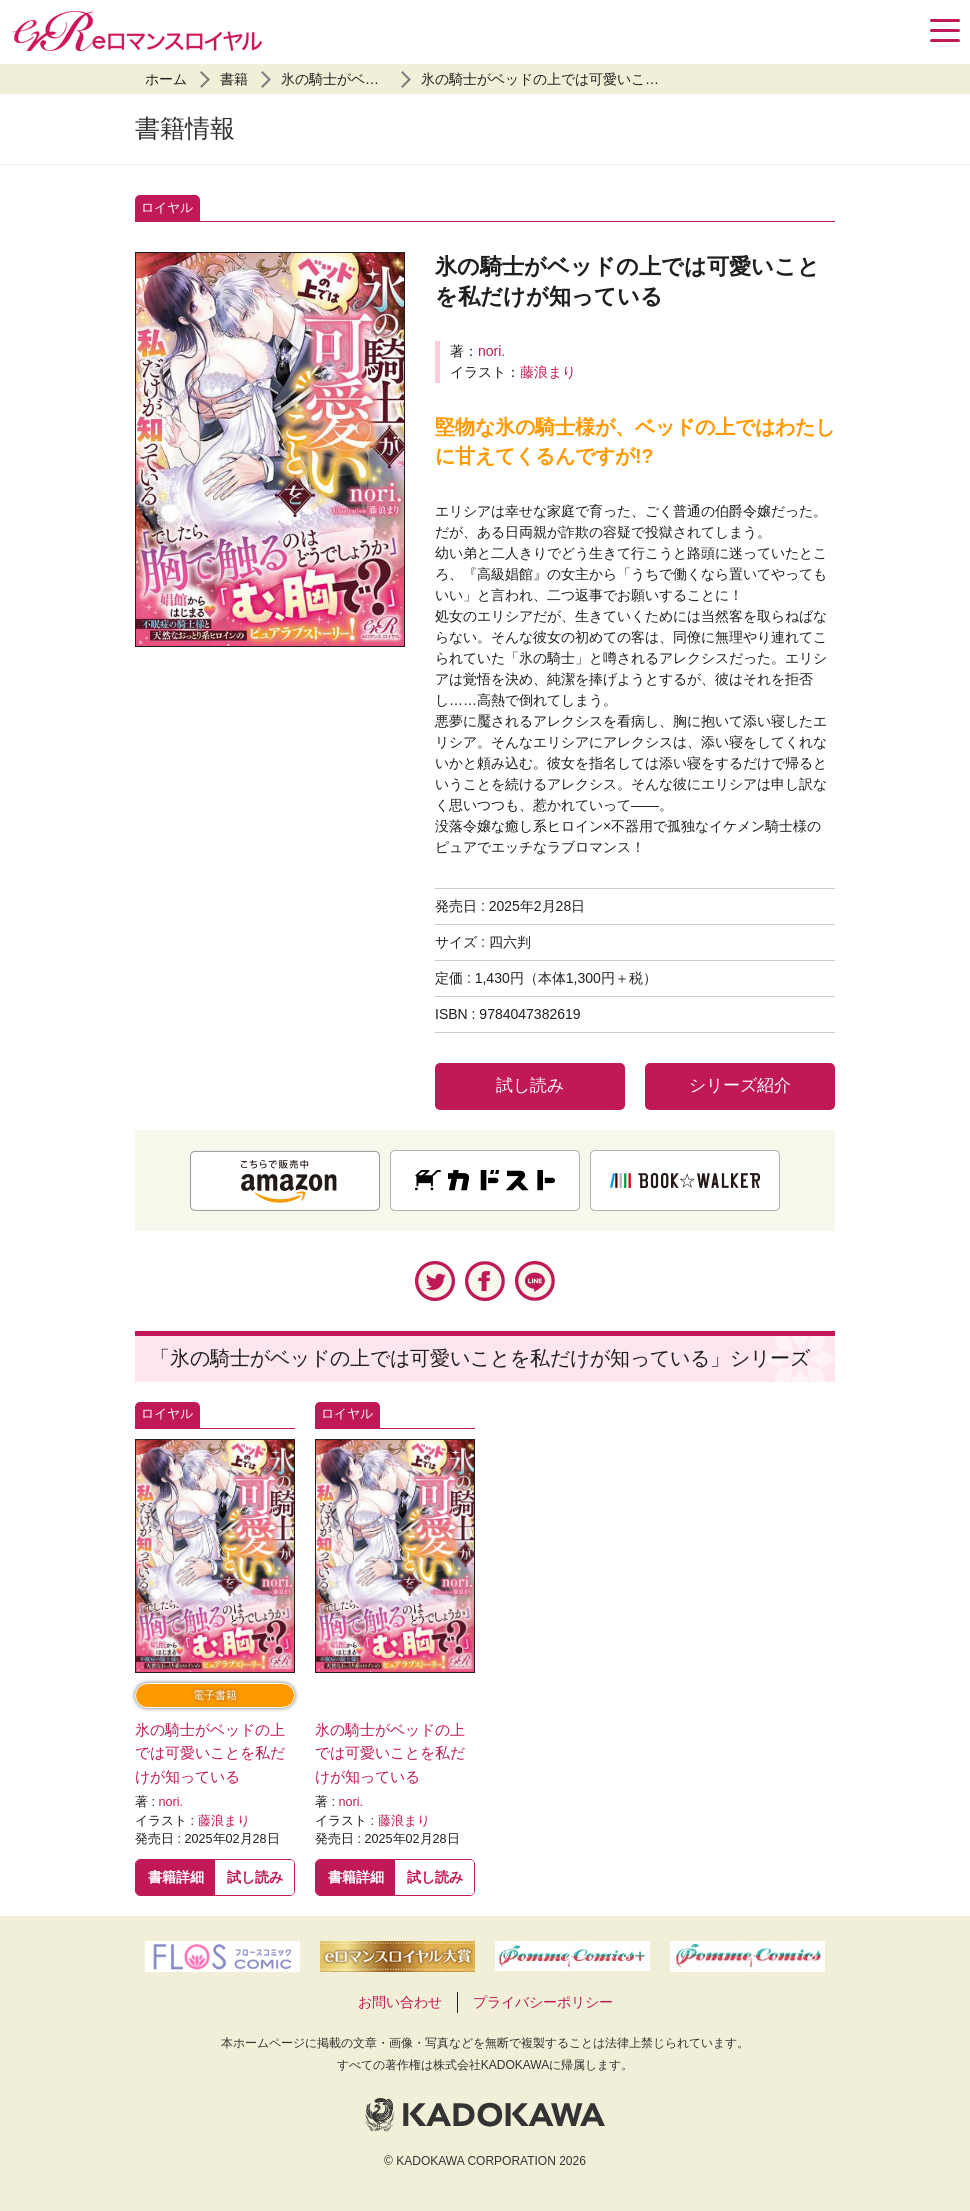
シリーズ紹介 (740, 1085)
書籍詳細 (176, 1877)
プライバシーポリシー (543, 2002)
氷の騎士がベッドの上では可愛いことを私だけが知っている (610, 79)
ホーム (166, 79)
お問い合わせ (400, 2002)
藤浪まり (548, 372)
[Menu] (945, 30)
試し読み (530, 1085)
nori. (491, 351)
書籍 (234, 79)
